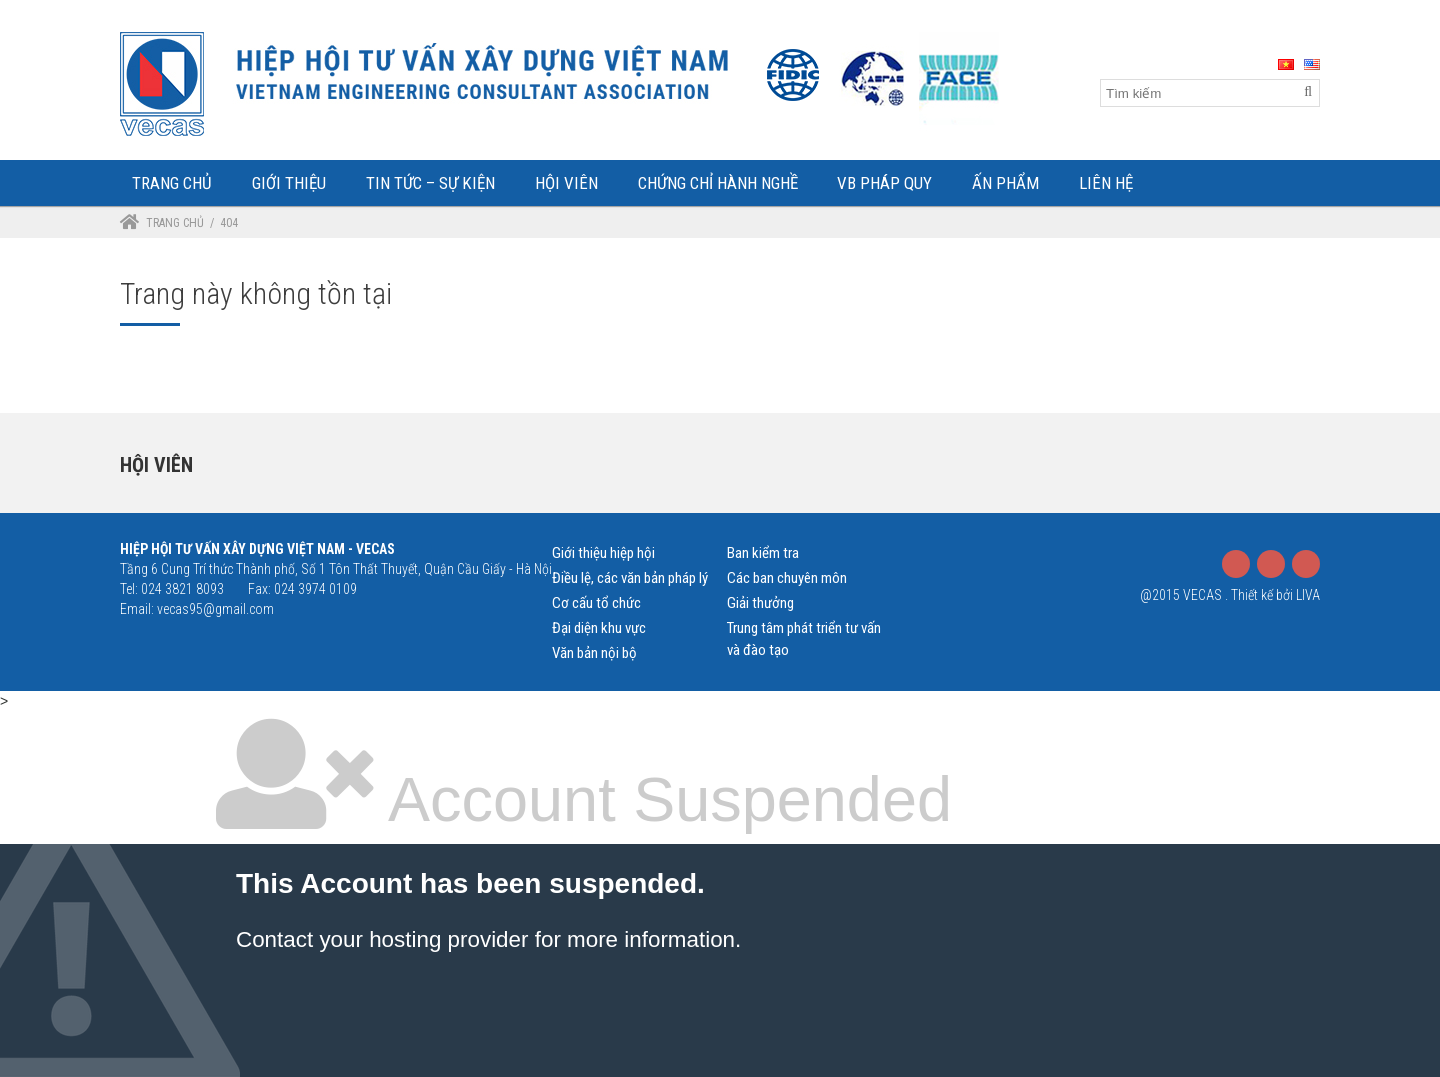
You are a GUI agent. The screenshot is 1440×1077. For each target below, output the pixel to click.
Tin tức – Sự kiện (430, 183)
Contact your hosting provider (382, 939)
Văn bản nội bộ (594, 653)
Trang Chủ (172, 183)
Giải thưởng (760, 603)
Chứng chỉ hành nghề (718, 183)
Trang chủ (175, 223)
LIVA (1308, 595)
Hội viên (156, 465)
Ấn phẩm (1005, 183)
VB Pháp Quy (884, 183)
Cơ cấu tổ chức (596, 603)
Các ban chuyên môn (787, 578)
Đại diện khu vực (599, 628)
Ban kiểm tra (763, 553)
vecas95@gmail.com (215, 609)
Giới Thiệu (289, 183)
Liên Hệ (1106, 183)
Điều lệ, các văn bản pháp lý (630, 578)
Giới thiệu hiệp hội (603, 553)
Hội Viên (566, 183)
